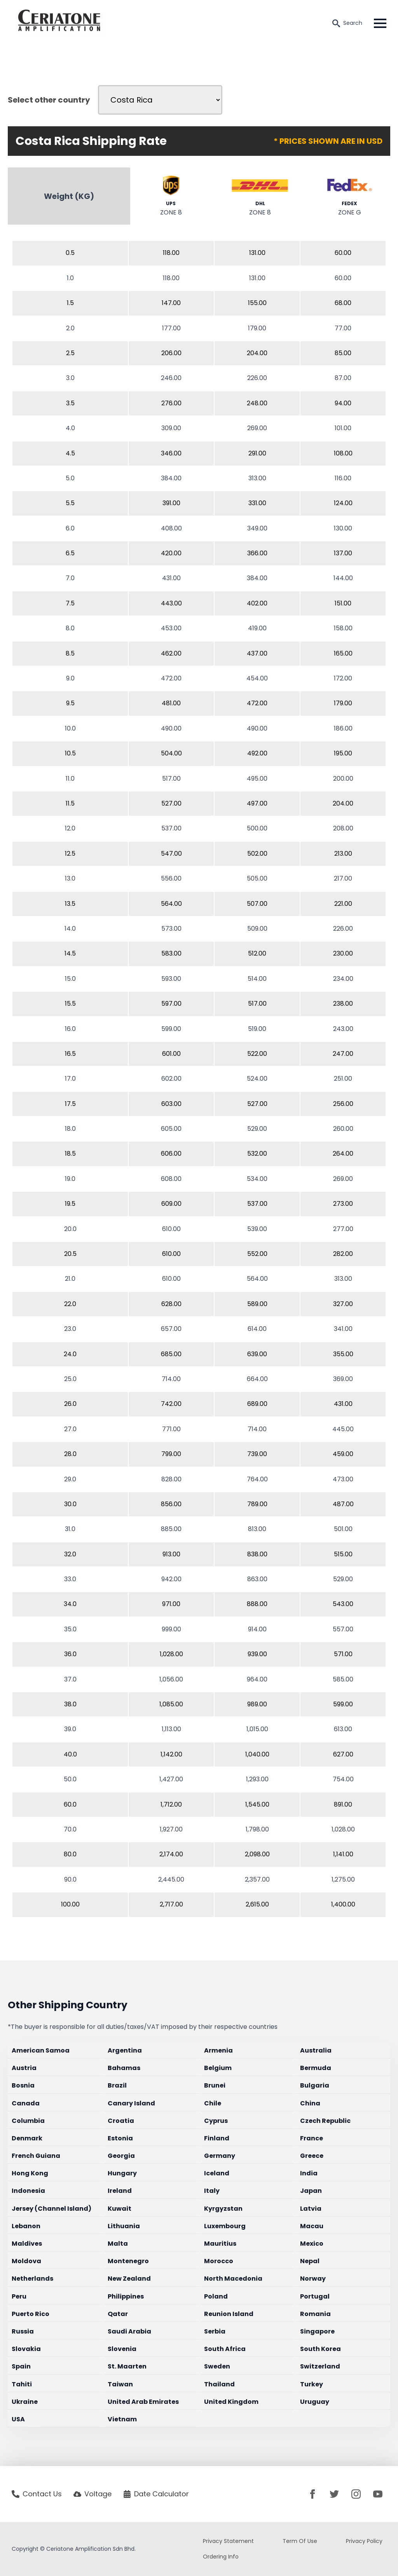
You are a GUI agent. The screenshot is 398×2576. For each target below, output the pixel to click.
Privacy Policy (364, 2541)
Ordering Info (221, 2556)
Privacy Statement (228, 2541)
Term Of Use (300, 2541)
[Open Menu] (380, 23)
